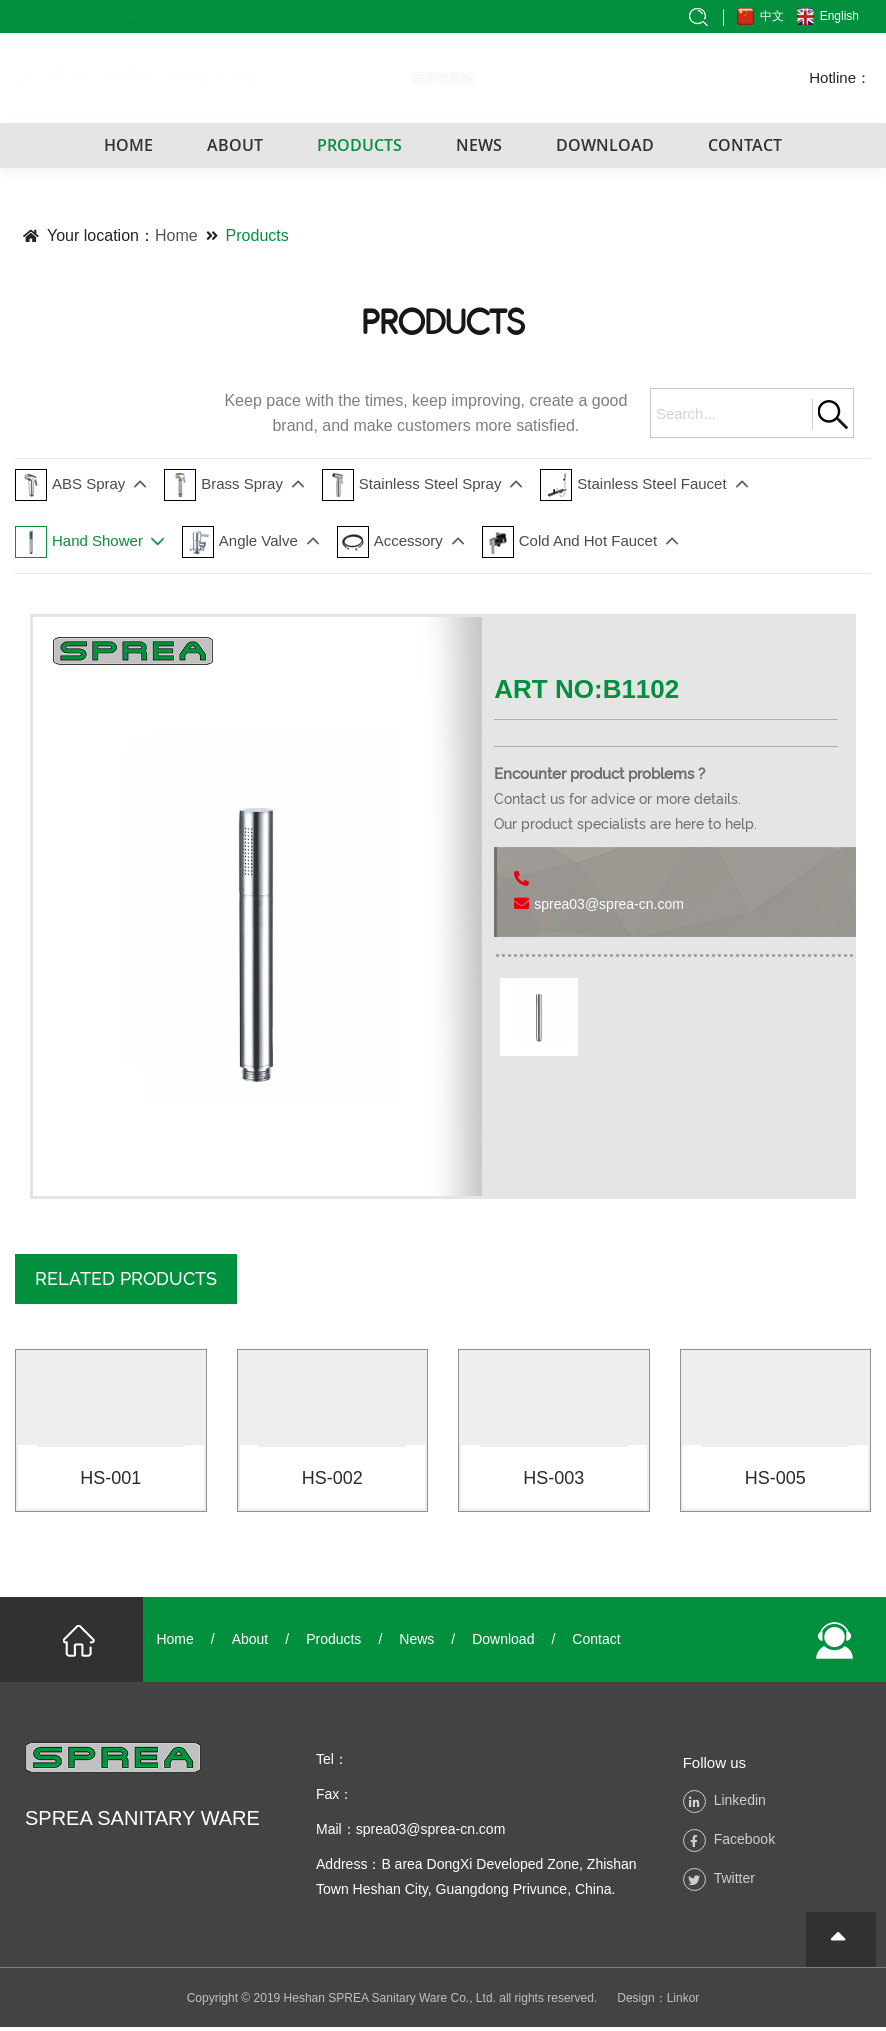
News (416, 1643)
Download (503, 1643)
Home (176, 235)
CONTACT (745, 145)
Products (257, 235)
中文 (771, 16)
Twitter (734, 1881)
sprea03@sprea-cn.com (609, 904)
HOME (128, 145)
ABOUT (235, 145)
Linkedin (740, 1803)
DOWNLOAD (605, 145)
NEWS (479, 145)
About (250, 1643)
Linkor (683, 2002)
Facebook (744, 1842)
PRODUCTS (359, 145)
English (838, 16)
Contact (596, 1643)
